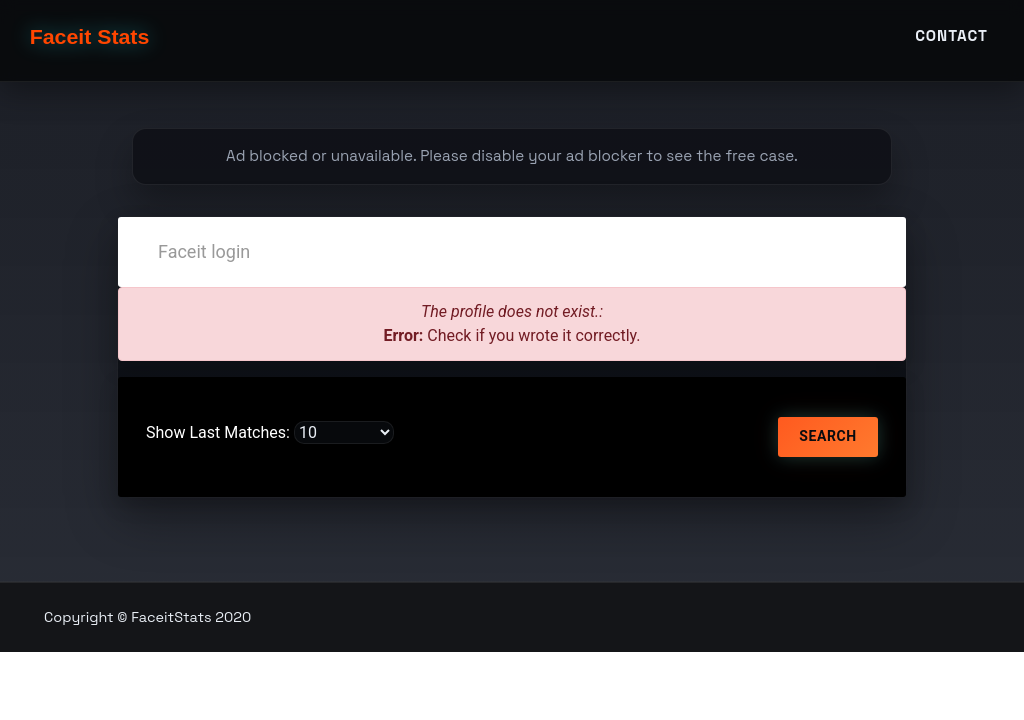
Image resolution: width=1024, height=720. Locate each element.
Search (827, 436)
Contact (951, 46)
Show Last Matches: (218, 432)
